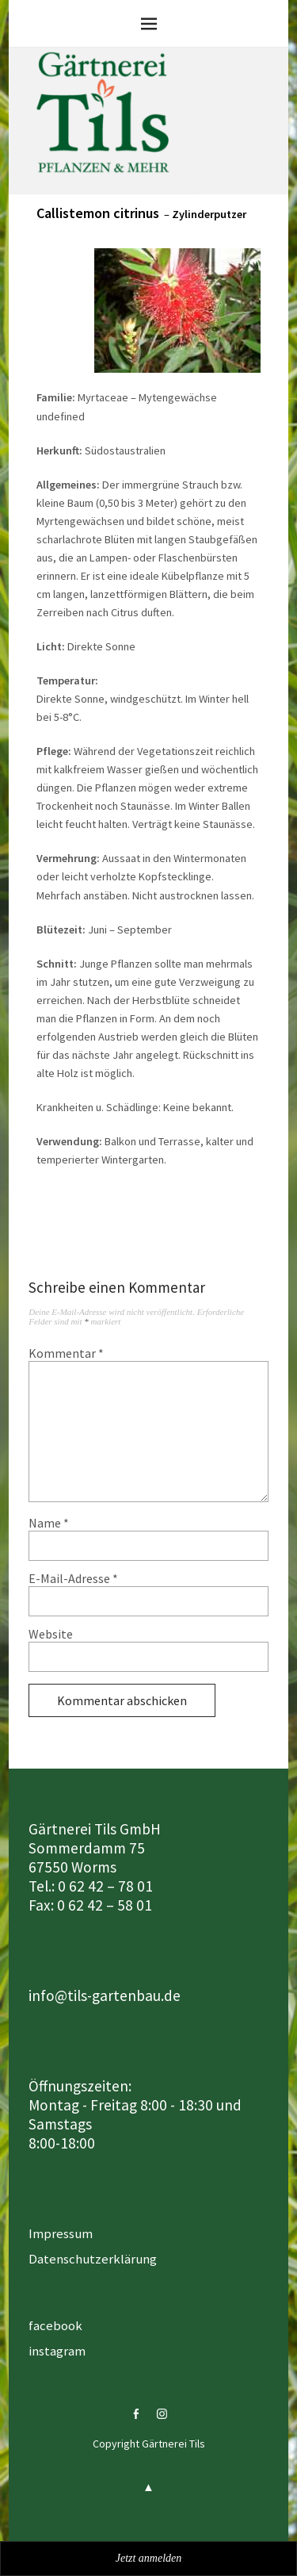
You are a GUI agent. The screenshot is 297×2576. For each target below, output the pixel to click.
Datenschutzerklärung (93, 2258)
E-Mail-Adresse (73, 1578)
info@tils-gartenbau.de (105, 1995)
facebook (55, 2325)
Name (49, 1523)
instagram (57, 2350)
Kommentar (66, 1353)
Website (51, 1634)
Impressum (61, 2233)
